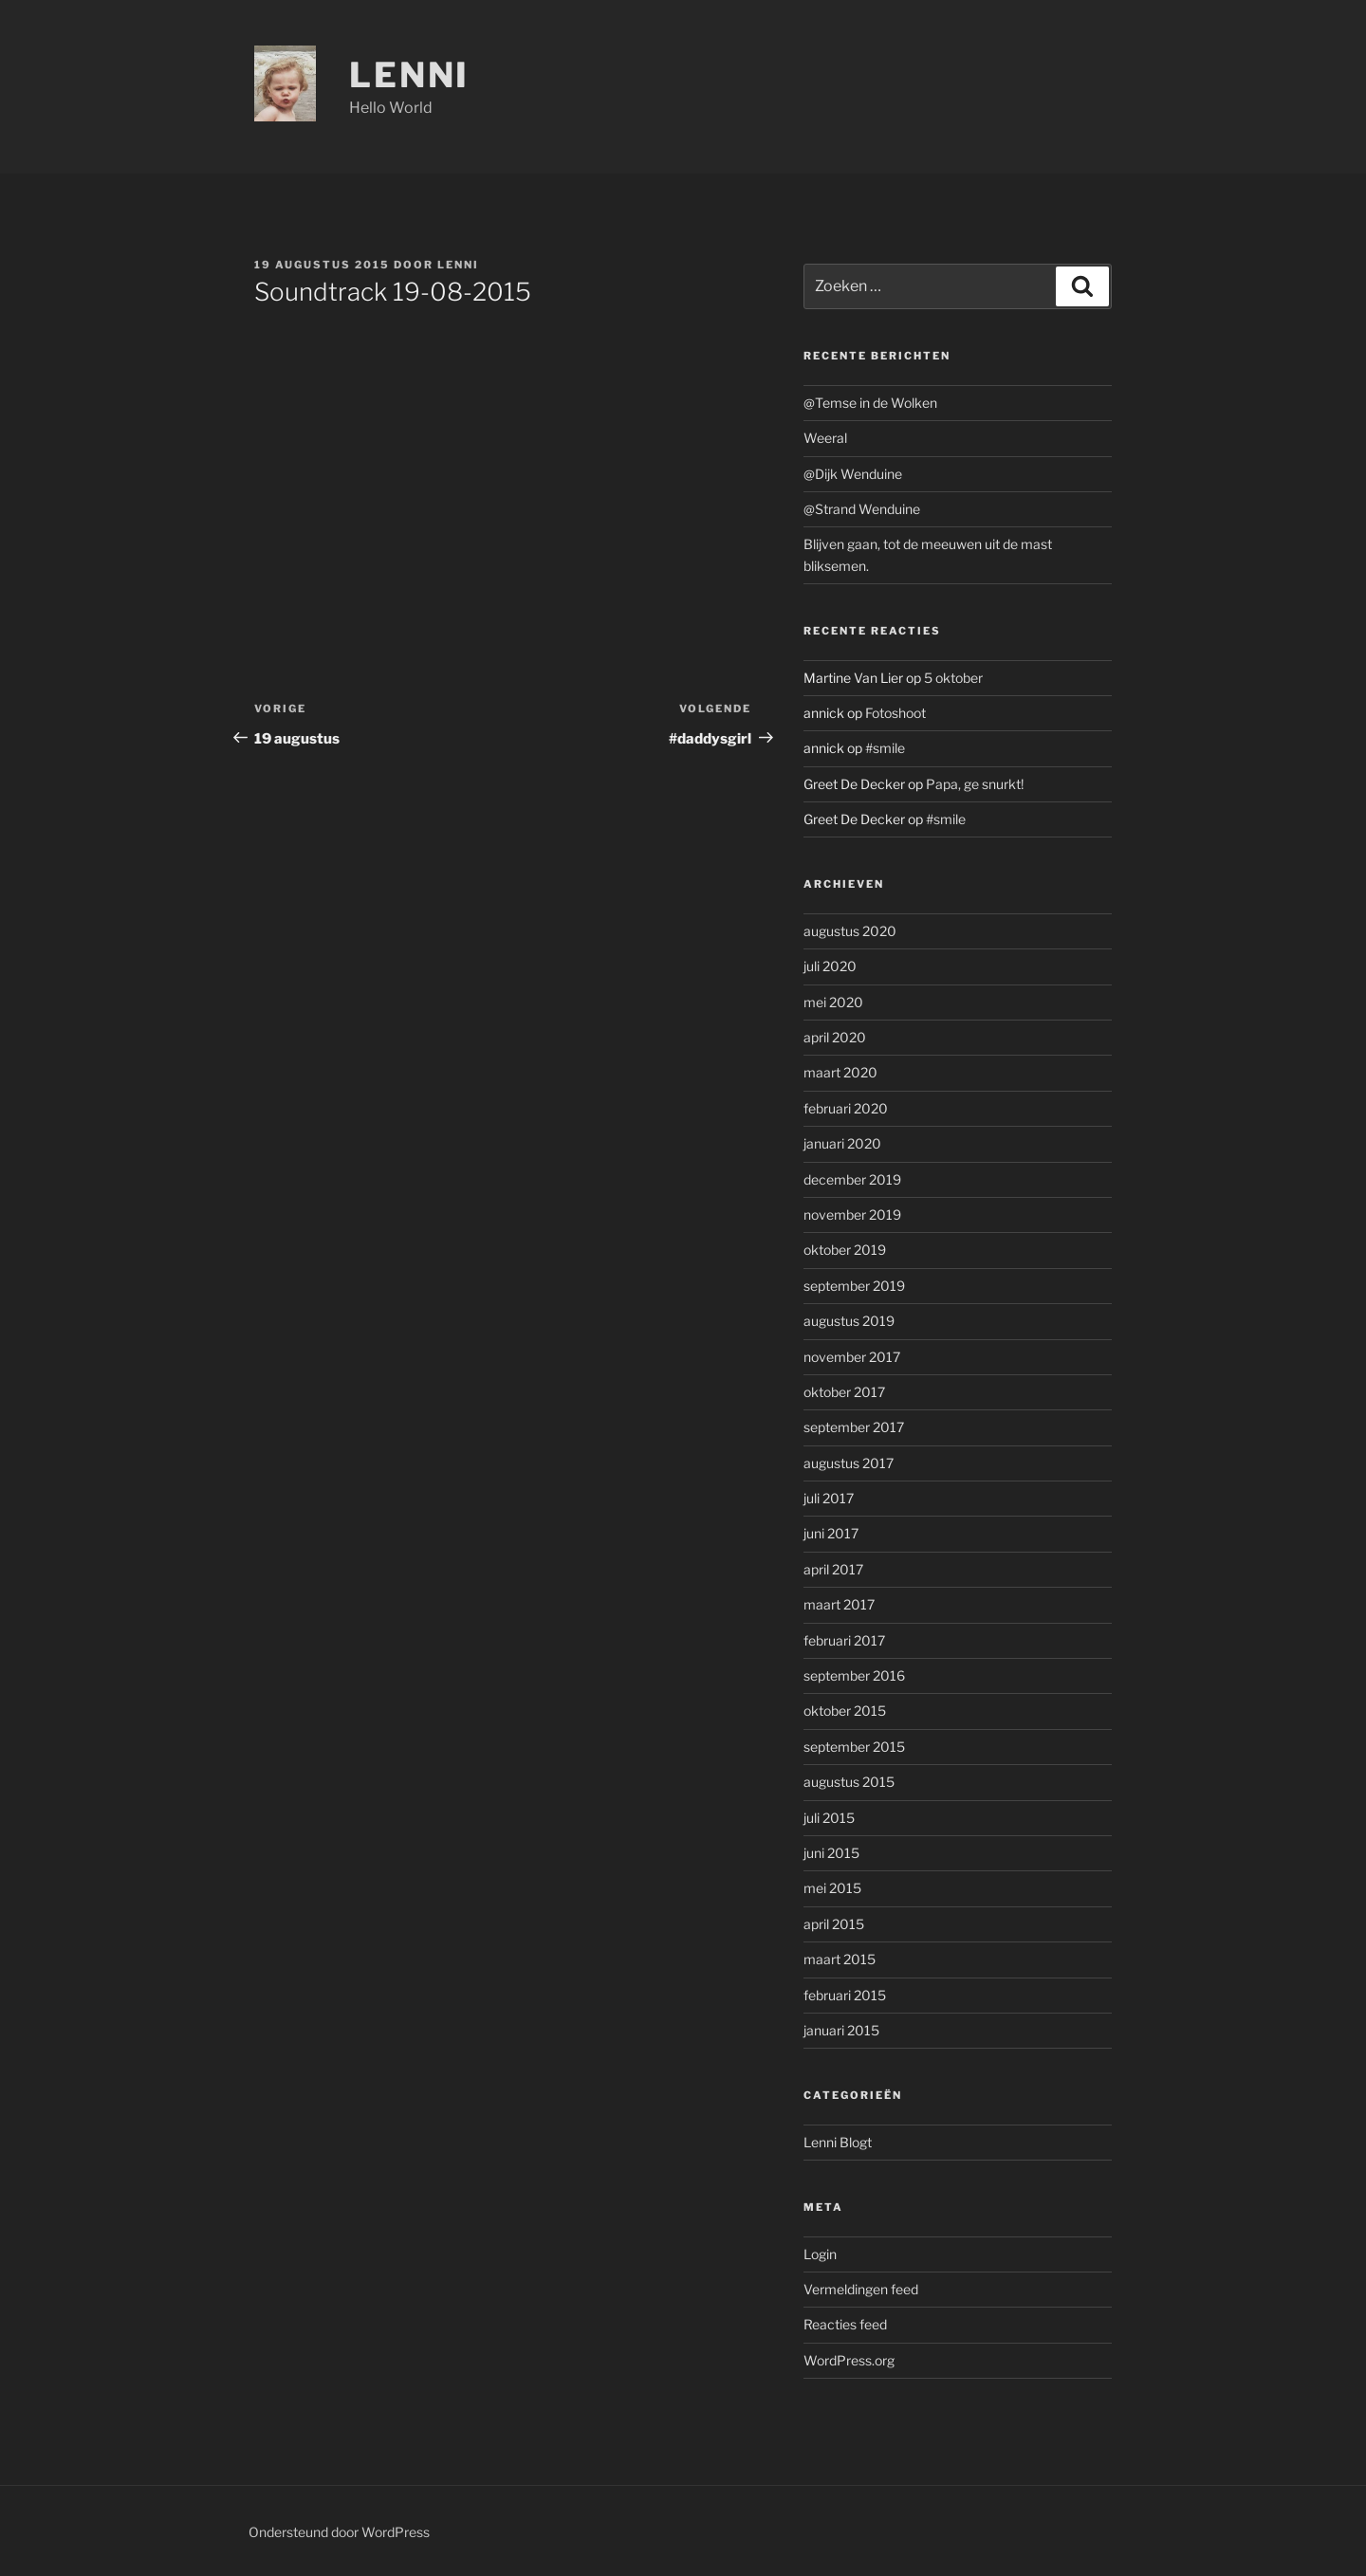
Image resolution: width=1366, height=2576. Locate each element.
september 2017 (853, 1427)
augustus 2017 (848, 1463)
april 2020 (834, 1037)
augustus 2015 (849, 1782)
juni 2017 (830, 1533)
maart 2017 (839, 1604)
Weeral (825, 438)
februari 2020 (845, 1108)
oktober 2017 (844, 1392)
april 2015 (833, 1924)
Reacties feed (845, 2324)
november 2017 (851, 1357)
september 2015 (854, 1747)
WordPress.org (849, 2360)
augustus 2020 (849, 931)
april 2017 (833, 1569)
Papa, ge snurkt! (975, 784)
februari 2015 (844, 1995)
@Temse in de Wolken (870, 403)
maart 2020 (840, 1072)
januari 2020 (842, 1143)
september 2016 (854, 1675)
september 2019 (854, 1286)
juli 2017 (828, 1498)
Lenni (409, 75)
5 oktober (953, 678)
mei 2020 (833, 1002)
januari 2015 (841, 2030)
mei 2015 (832, 1888)
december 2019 (852, 1179)
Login (820, 2254)
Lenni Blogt (837, 2142)
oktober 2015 (844, 1710)
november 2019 (852, 1214)
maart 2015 (839, 1959)
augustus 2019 (849, 1321)
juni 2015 (831, 1853)
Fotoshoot (895, 713)
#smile (885, 748)
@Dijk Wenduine (852, 474)
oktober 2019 (844, 1250)
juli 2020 (830, 966)
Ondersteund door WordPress (339, 2532)
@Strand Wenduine (861, 509)
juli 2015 (829, 1818)
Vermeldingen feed (860, 2289)
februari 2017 (844, 1640)
